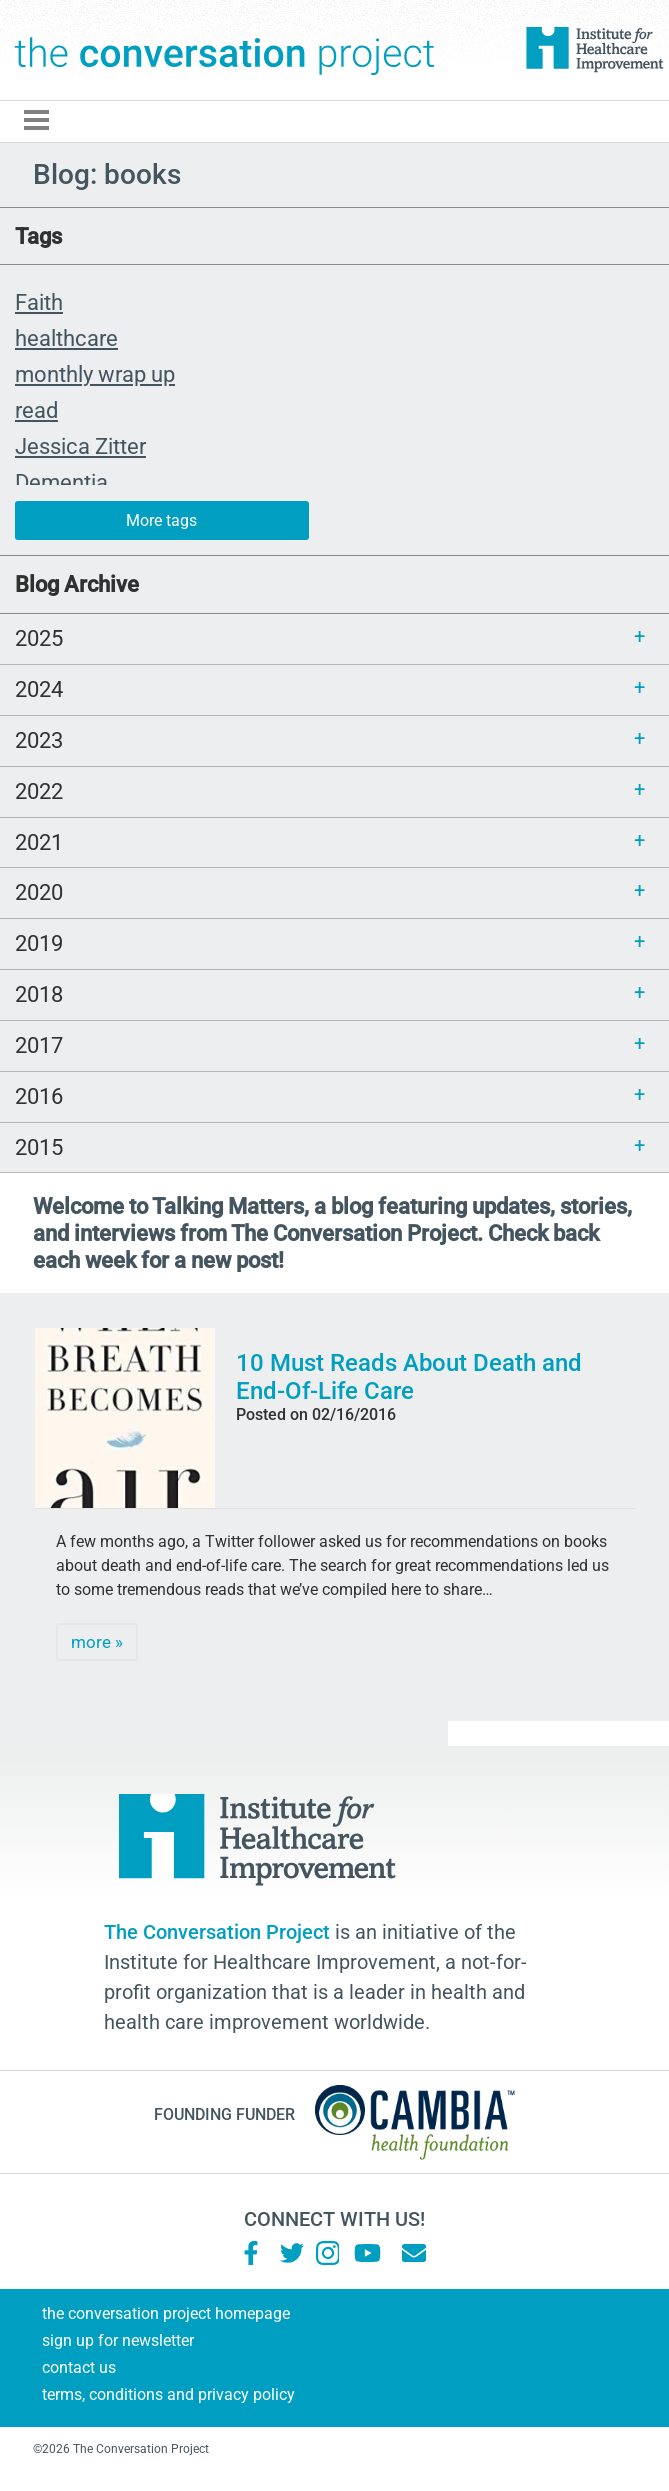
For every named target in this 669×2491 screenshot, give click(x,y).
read (36, 410)
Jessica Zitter (80, 446)
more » (97, 1642)
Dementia (61, 482)
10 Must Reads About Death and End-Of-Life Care (409, 1377)
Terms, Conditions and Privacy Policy (168, 2394)
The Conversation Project (225, 50)
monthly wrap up (95, 374)
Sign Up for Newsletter (118, 2340)
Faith (39, 302)
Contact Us (79, 2367)
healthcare (66, 338)
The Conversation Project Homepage (166, 2313)
